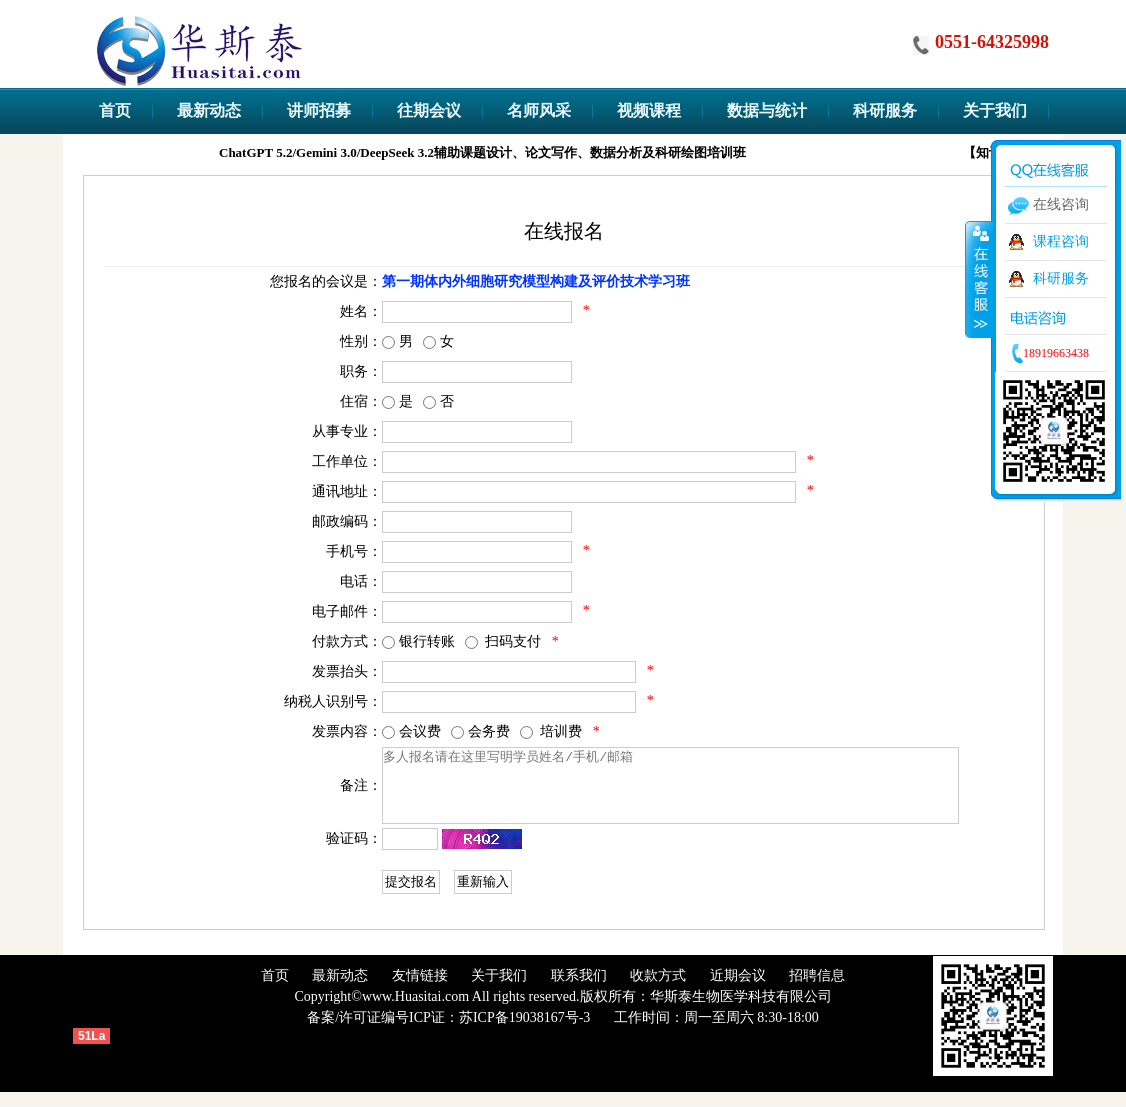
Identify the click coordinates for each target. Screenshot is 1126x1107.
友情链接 (420, 990)
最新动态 (340, 990)
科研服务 (1061, 278)
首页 (275, 990)
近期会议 (738, 990)
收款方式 (658, 990)
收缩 (979, 279)
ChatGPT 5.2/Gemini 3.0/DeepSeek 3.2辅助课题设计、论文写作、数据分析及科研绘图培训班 (512, 152)
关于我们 (499, 990)
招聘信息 (817, 990)
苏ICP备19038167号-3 (524, 1032)
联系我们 (579, 990)
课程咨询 (1061, 241)
